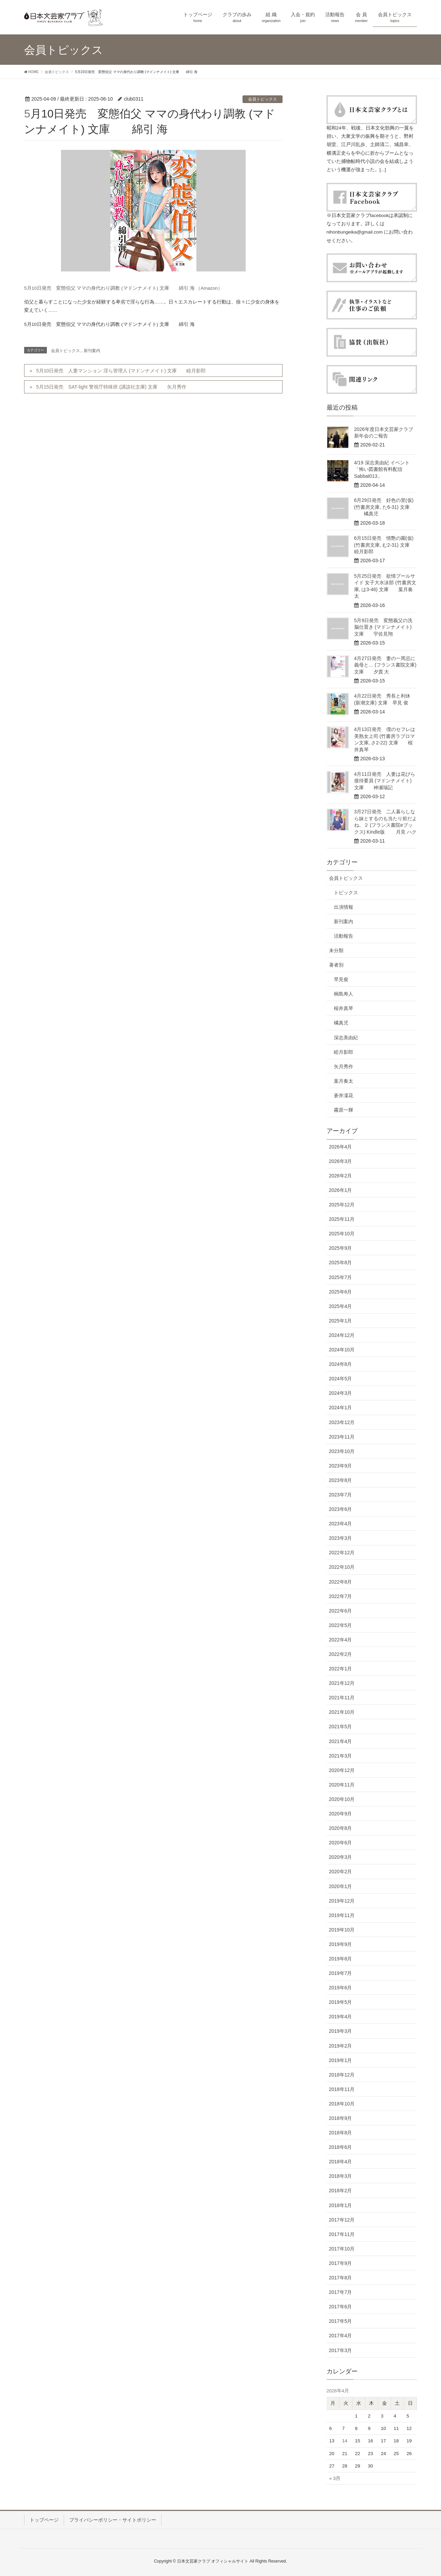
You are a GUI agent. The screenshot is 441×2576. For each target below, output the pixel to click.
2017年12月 (342, 2220)
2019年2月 (340, 2046)
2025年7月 (340, 1277)
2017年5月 (340, 2321)
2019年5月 (340, 2002)
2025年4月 (340, 1306)
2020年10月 (342, 1799)
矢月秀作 (343, 1066)
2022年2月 (340, 1654)
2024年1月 (340, 1407)
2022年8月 (340, 1582)
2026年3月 (340, 1161)
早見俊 (341, 979)
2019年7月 (340, 1973)
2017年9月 (340, 2263)
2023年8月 (340, 1480)
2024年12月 (342, 1335)
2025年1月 (340, 1320)
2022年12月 (342, 1552)
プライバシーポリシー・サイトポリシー (112, 2520)
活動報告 (343, 936)
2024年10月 (342, 1349)
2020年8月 (340, 1828)
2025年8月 (340, 1262)
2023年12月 (342, 1422)
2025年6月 (340, 1292)
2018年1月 (340, 2205)
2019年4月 (340, 2016)
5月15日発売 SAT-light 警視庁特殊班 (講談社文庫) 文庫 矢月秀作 (111, 387)
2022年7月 (340, 1596)
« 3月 (335, 2478)
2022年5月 (340, 1625)
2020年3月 (340, 1857)
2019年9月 (340, 1944)
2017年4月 (340, 2335)
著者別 (336, 965)
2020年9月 (340, 1813)
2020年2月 (340, 1871)
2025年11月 (342, 1219)
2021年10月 (342, 1712)
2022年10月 (342, 1567)
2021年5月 (340, 1726)
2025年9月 (340, 1248)
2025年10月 (342, 1233)
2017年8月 (340, 2277)
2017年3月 (340, 2350)
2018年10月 (342, 2103)
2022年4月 (340, 1639)
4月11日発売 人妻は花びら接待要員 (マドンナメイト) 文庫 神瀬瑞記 (384, 780)
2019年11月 (342, 1915)
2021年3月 (340, 1756)
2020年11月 (342, 1784)
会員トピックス (262, 99)
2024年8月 (340, 1364)
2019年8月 (340, 1958)
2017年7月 (340, 2292)
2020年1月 (340, 1886)
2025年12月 (342, 1204)
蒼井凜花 (343, 1095)
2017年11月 (342, 2234)
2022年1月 (340, 1668)
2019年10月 (342, 1930)
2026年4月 (340, 1147)
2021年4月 (340, 1741)
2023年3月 (340, 1538)
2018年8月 (340, 2132)
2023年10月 (342, 1451)
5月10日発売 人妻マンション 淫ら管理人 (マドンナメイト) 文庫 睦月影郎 (121, 370)
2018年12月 (342, 2075)
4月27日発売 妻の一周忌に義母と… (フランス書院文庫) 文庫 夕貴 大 (385, 665)
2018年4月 (340, 2161)
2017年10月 (342, 2249)
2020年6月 (340, 1842)
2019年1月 (340, 2060)
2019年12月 (342, 1901)
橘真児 (341, 1023)
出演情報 (343, 907)
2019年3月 (340, 2031)
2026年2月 (340, 1175)
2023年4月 (340, 1523)
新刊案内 (92, 350)
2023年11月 (342, 1437)
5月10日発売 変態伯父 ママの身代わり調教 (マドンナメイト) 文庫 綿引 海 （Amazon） (123, 288)
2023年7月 (340, 1494)
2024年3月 (340, 1393)
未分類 (336, 950)
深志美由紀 (346, 1037)
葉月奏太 (343, 1081)
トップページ (44, 2520)
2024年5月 (340, 1378)
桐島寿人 (343, 994)
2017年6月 (340, 2306)
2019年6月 (340, 1987)
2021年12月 (342, 1683)
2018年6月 (340, 2147)
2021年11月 (342, 1697)
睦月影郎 (343, 1052)
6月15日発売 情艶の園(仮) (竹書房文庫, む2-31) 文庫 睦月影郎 (386, 544)
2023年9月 (340, 1466)
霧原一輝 (343, 1110)
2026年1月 (340, 1190)
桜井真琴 (343, 1008)
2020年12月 (342, 1770)
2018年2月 (340, 2190)
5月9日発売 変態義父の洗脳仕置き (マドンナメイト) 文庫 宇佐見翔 (383, 627)
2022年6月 (340, 1611)
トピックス (346, 892)
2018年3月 (340, 2176)
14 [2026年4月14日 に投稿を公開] (344, 2440)
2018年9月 (340, 2118)
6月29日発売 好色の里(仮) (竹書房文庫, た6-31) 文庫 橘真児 (384, 506)
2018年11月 (342, 2089)
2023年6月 (340, 1509)
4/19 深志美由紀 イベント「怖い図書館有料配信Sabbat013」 (382, 469)
